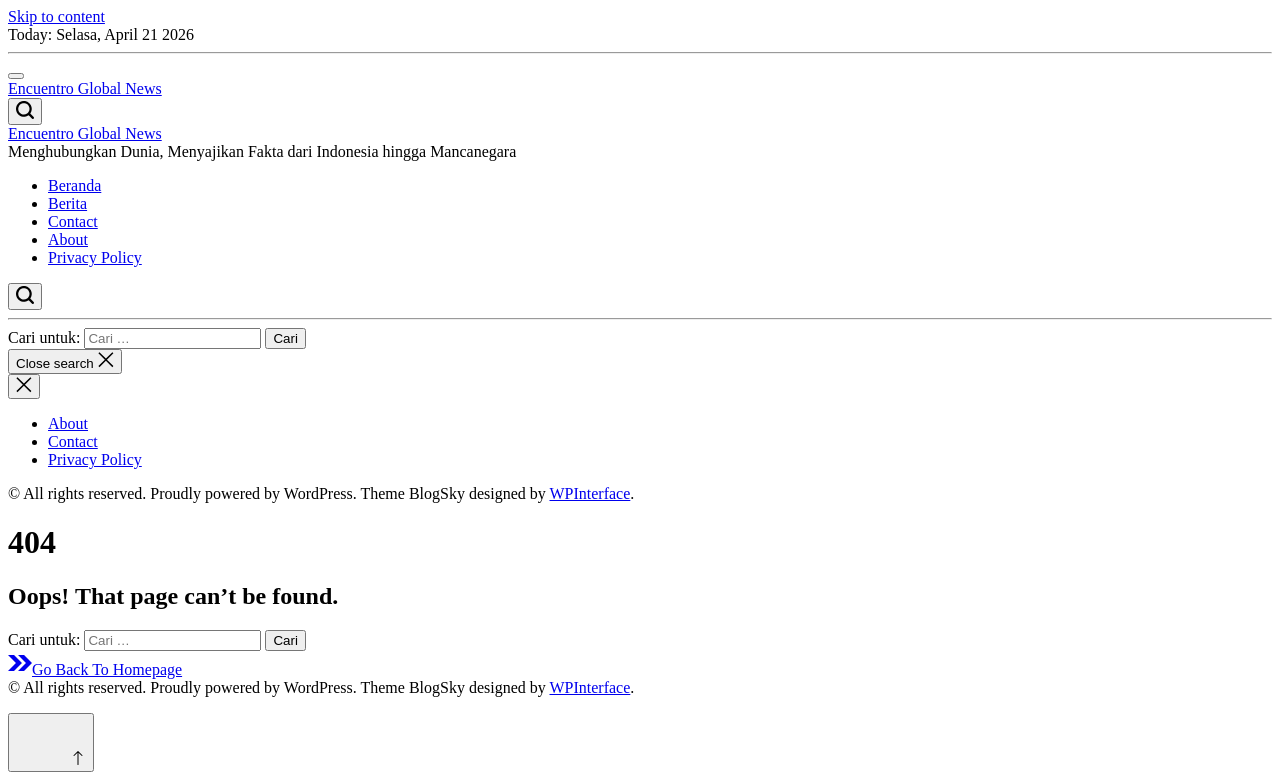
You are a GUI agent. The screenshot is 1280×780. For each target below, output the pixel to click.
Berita (67, 203)
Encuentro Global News (85, 88)
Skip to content (56, 16)
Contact (73, 221)
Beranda (74, 185)
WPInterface (589, 493)
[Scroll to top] (51, 742)
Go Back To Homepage (95, 669)
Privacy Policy (95, 257)
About (68, 239)
